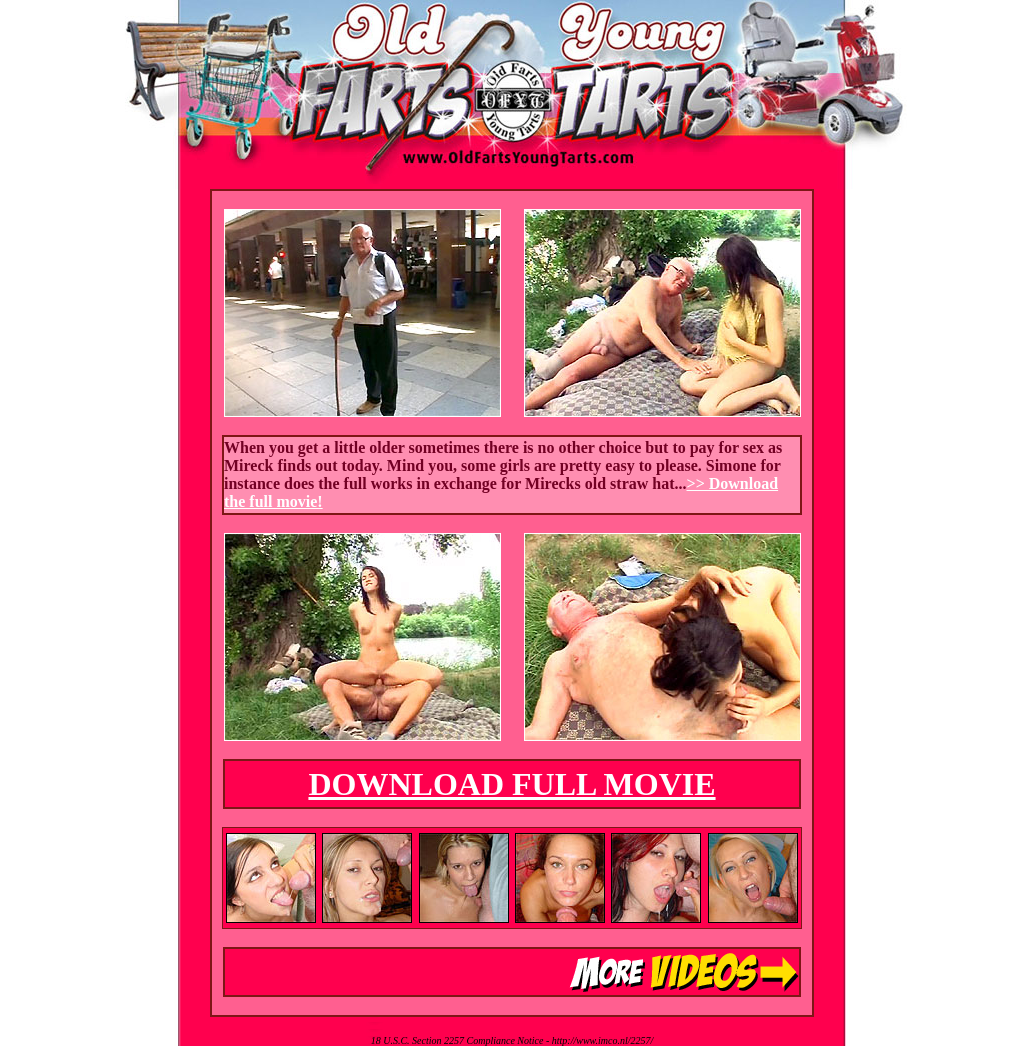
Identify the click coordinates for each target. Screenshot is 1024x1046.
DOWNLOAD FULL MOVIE (511, 784)
